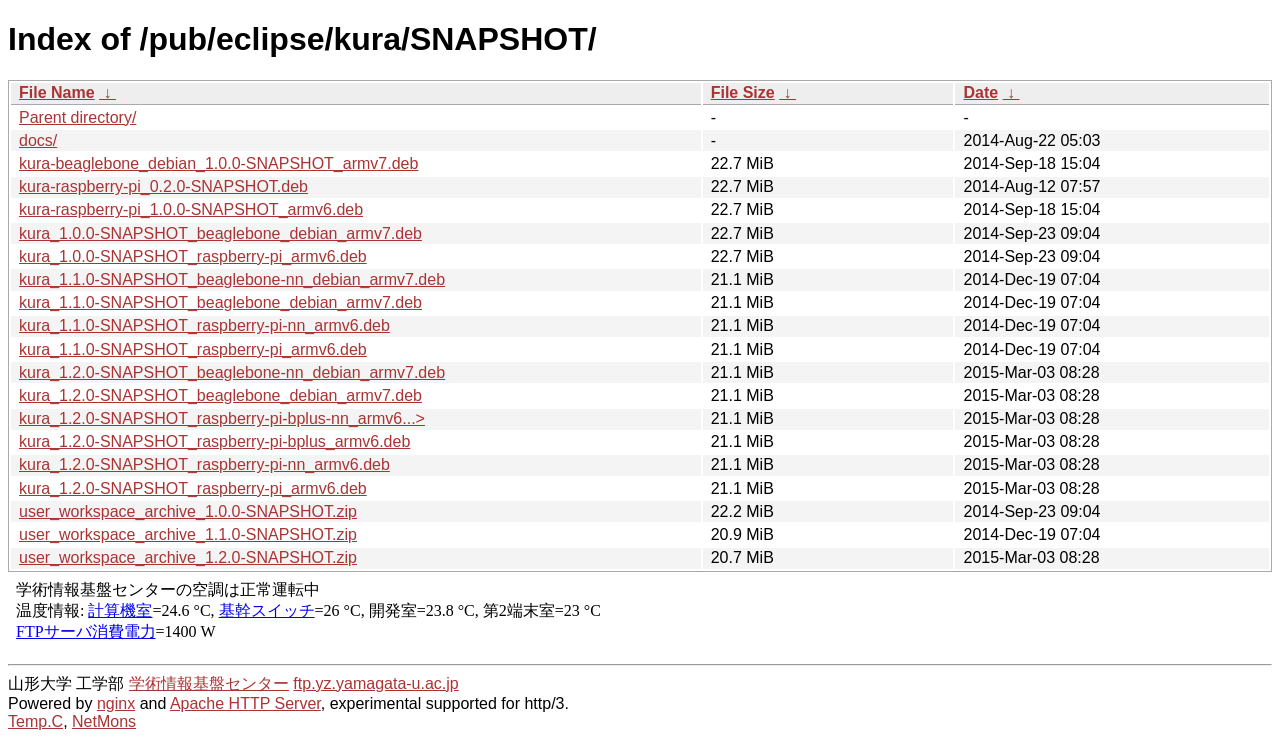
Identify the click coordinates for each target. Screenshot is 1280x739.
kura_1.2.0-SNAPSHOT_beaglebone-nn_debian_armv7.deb (232, 372)
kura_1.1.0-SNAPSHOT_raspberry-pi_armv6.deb (193, 349)
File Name (57, 92)
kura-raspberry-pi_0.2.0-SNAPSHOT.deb (163, 186)
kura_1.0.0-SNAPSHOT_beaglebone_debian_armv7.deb (220, 233)
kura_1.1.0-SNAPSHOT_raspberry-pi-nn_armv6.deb (204, 325)
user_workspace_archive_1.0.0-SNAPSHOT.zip (188, 511)
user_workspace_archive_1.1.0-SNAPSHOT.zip (188, 534)
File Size (743, 92)
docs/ (38, 140)
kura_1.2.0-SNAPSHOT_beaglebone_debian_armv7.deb (220, 395)
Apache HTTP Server (245, 703)
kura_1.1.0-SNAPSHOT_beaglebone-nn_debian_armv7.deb (232, 279)
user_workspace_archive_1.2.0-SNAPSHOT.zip (188, 557)
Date (980, 92)
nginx (116, 703)
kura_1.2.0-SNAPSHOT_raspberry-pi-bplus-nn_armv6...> (222, 418)
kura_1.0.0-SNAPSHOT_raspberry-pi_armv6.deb (193, 256)
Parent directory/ (77, 117)
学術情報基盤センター (209, 683)
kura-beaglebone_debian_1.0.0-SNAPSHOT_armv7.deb (218, 163)
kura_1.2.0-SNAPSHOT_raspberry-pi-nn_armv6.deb (204, 464)
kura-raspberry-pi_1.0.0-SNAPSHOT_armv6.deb (191, 209)
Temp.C (35, 721)
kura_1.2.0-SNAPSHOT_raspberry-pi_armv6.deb (193, 488)
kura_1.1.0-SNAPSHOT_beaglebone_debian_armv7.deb (220, 302)
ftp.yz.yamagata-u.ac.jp (375, 683)
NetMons (104, 721)
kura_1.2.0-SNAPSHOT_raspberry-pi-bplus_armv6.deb (214, 441)
